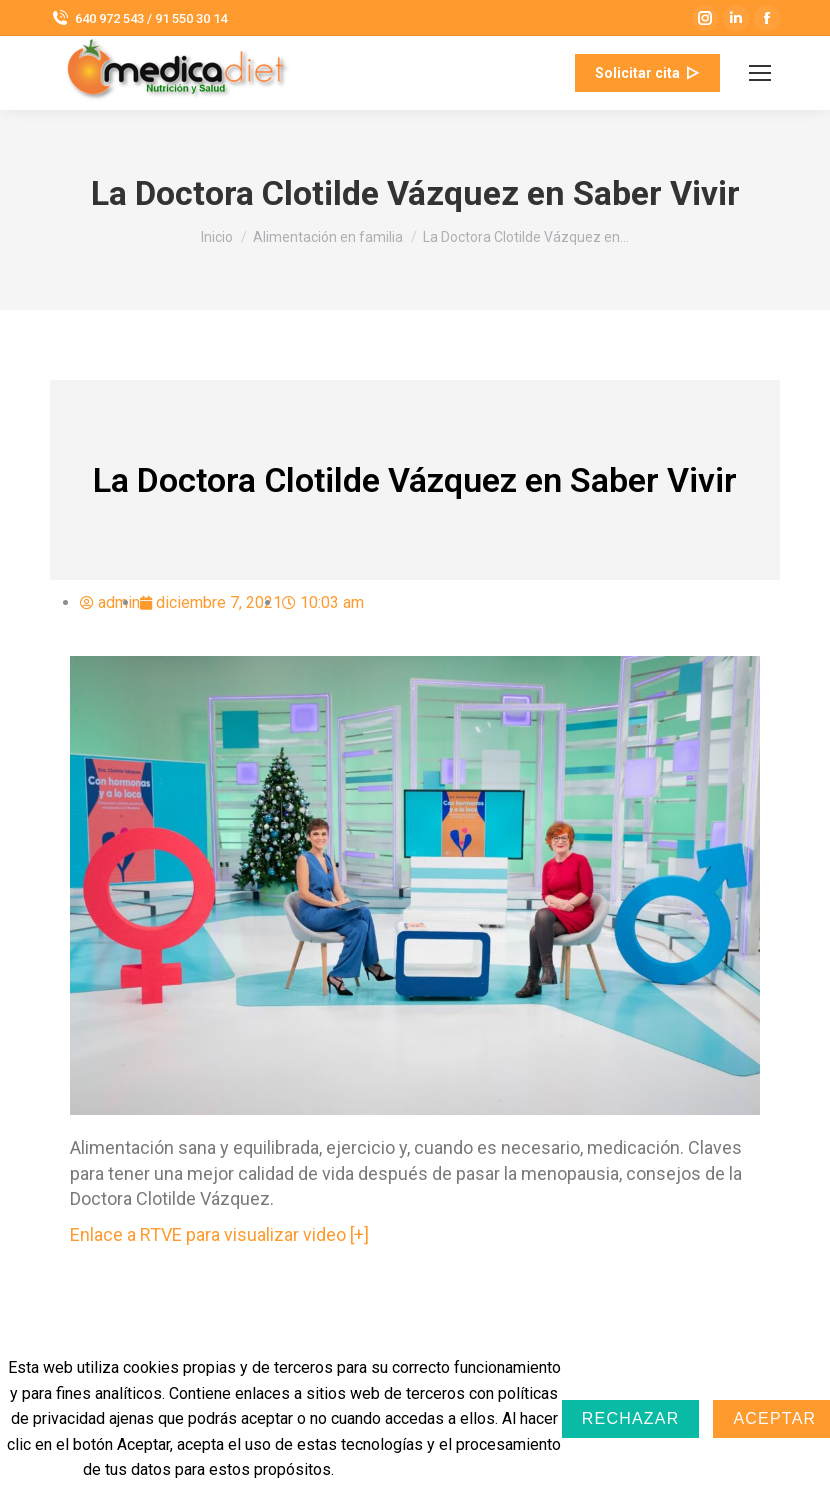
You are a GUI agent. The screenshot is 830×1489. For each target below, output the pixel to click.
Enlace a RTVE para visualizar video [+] (219, 1234)
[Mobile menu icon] (760, 73)
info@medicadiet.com (435, 73)
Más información (402, 1469)
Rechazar (631, 1418)
